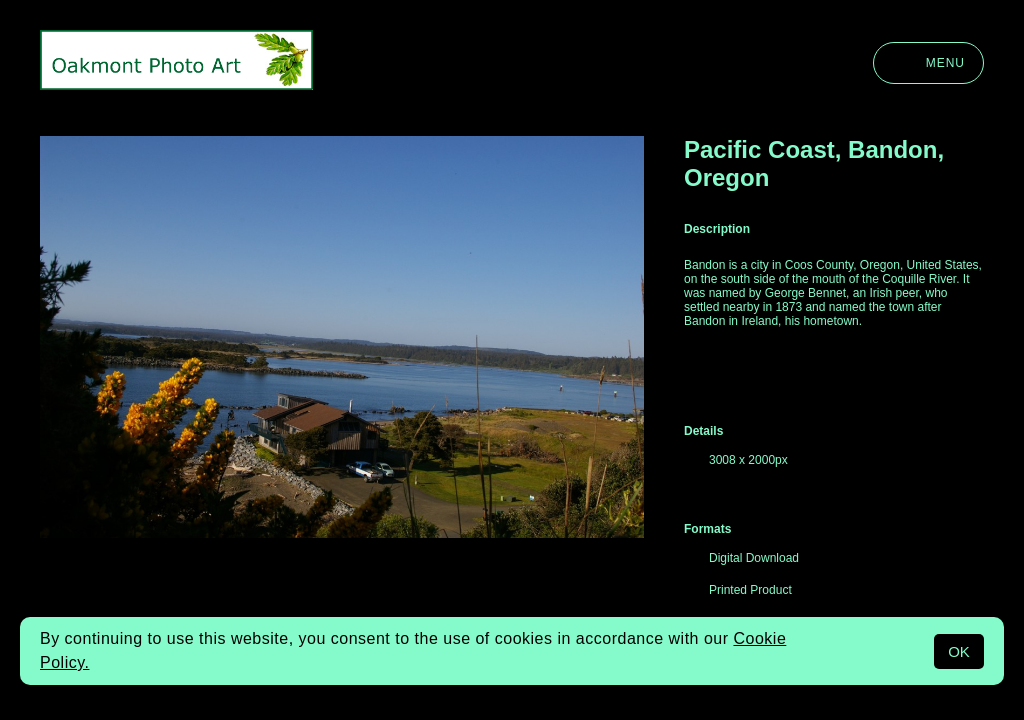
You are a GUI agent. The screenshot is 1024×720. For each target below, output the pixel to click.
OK (959, 651)
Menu (928, 63)
